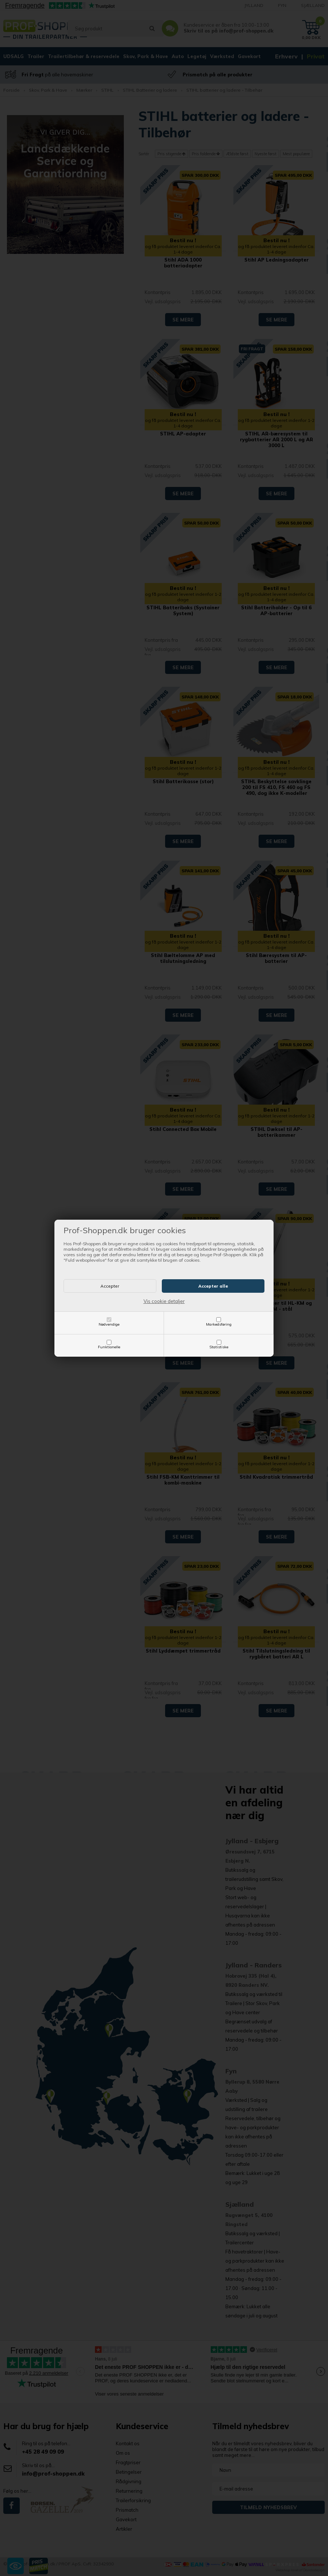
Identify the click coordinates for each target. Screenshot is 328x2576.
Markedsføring (219, 1324)
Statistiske (218, 1347)
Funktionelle (109, 1347)
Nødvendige (109, 1324)
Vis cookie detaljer (164, 1301)
